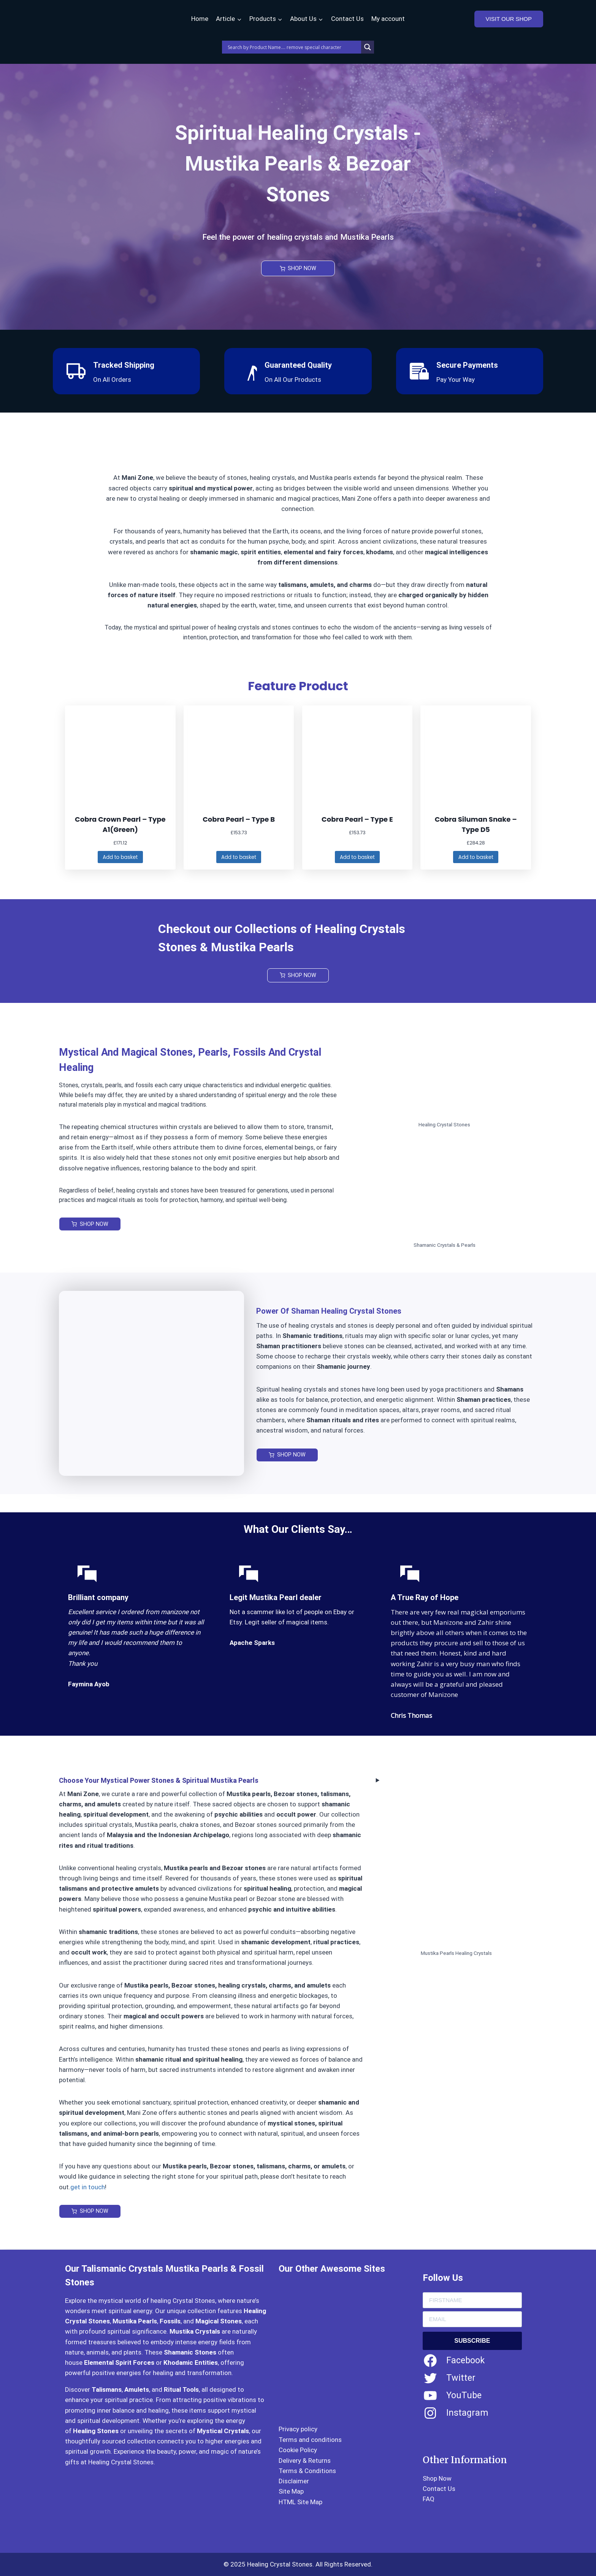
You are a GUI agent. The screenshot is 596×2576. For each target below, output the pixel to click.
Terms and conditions (310, 2439)
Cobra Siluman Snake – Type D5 (476, 824)
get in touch (87, 2188)
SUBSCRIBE (472, 2341)
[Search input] (293, 47)
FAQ (428, 2499)
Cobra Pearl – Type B (239, 819)
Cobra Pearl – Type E (357, 819)
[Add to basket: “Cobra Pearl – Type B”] (238, 857)
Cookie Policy (298, 2450)
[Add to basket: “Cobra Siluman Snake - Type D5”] (475, 857)
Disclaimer (294, 2481)
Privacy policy (298, 2429)
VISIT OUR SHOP (509, 19)
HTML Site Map (300, 2502)
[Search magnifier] (367, 47)
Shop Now (437, 2478)
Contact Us (347, 18)
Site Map (291, 2491)
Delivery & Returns (305, 2460)
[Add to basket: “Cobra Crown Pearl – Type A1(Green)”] (120, 857)
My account (388, 18)
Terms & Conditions (307, 2471)
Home (199, 18)
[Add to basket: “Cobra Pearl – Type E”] (357, 857)
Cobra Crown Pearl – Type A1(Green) (120, 824)
